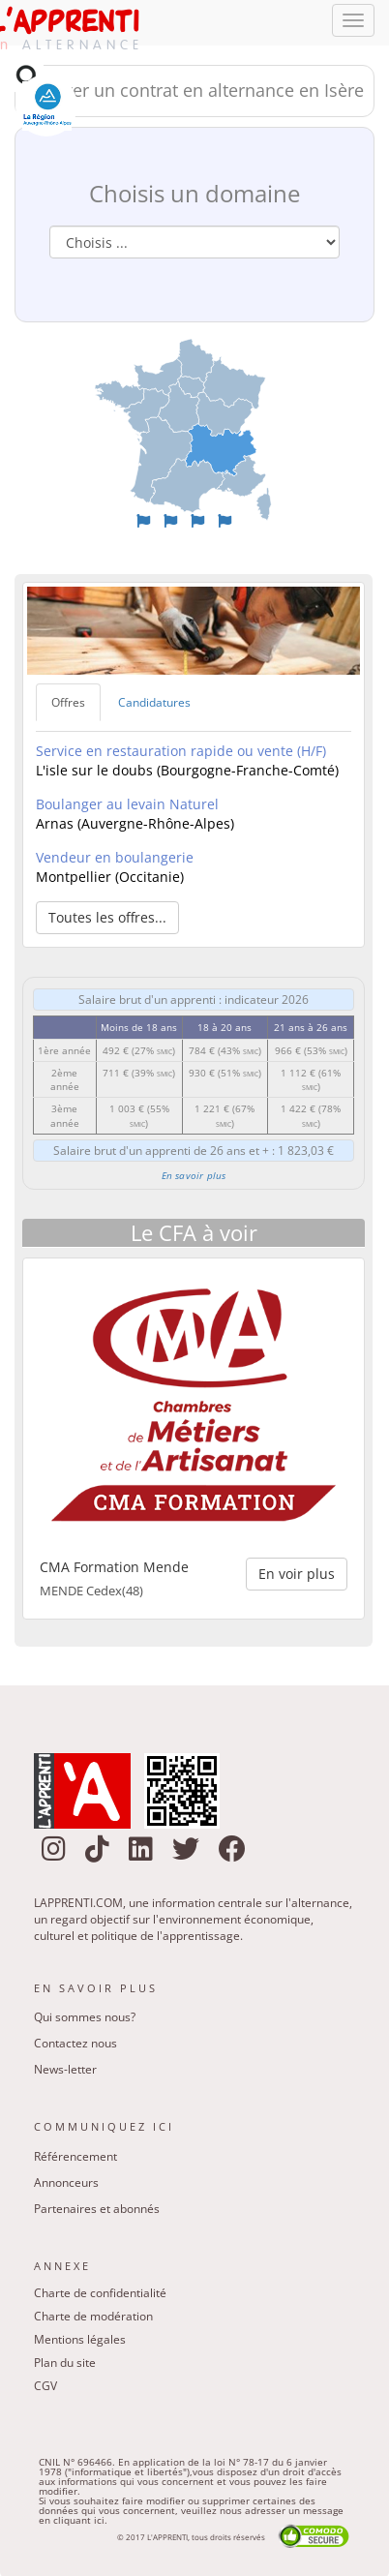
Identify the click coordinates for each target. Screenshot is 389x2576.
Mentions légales (80, 2339)
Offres (68, 702)
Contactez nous (75, 2043)
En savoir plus (194, 1175)
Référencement (75, 2156)
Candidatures (154, 702)
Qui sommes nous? (84, 2017)
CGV (45, 2386)
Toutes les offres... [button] (107, 917)
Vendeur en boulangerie (115, 857)
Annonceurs (66, 2182)
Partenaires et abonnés (97, 2208)
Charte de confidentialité (100, 2293)
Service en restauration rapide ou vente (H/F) (181, 751)
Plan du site (65, 2362)
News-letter (65, 2069)
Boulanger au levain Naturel (127, 804)
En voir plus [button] (296, 1573)
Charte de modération (93, 2316)
